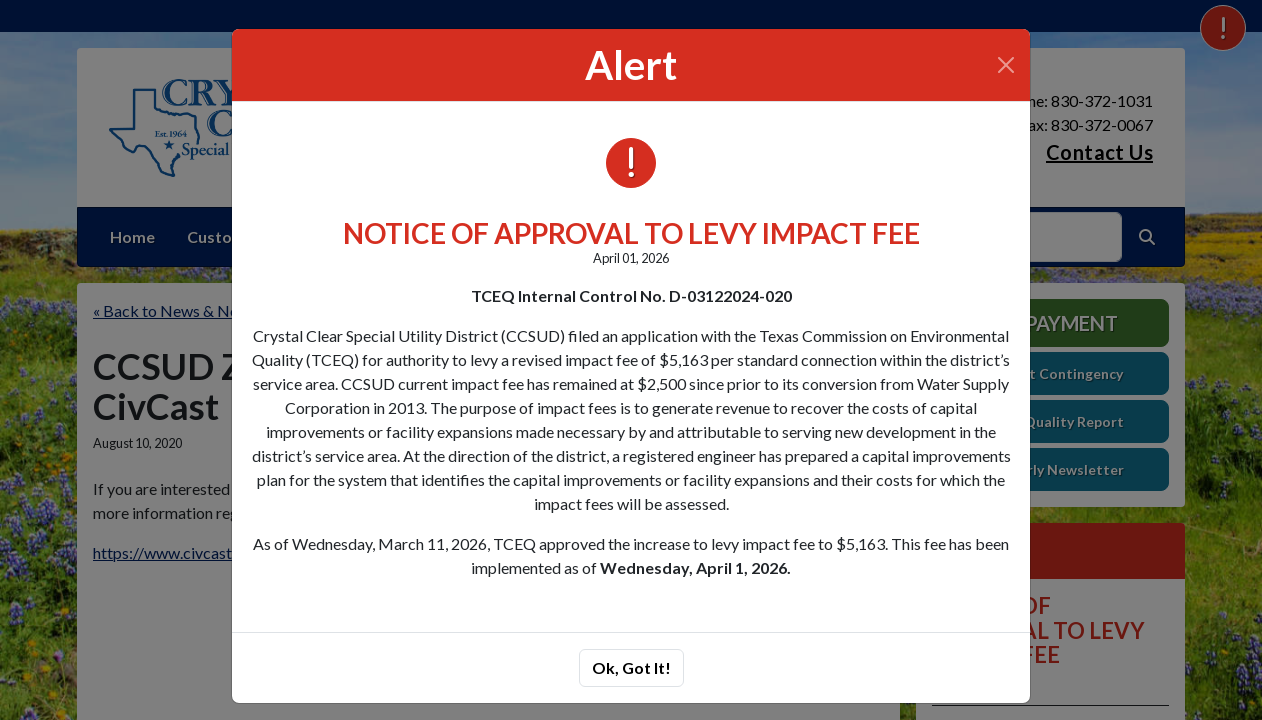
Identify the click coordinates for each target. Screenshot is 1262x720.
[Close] (1006, 65)
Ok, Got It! (631, 667)
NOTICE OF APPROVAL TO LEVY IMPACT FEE (631, 233)
